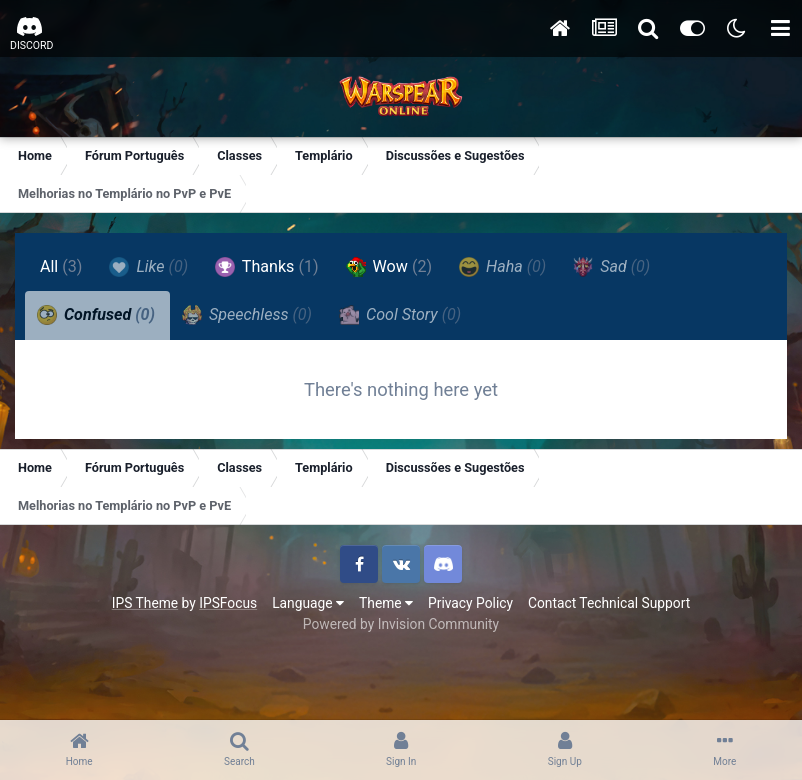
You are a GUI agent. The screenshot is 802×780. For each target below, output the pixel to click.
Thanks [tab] (266, 267)
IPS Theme (145, 603)
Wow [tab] (389, 267)
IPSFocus (228, 603)
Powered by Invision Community (401, 624)
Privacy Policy (470, 603)
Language (308, 603)
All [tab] (61, 266)
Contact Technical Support (609, 603)
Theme (386, 603)
